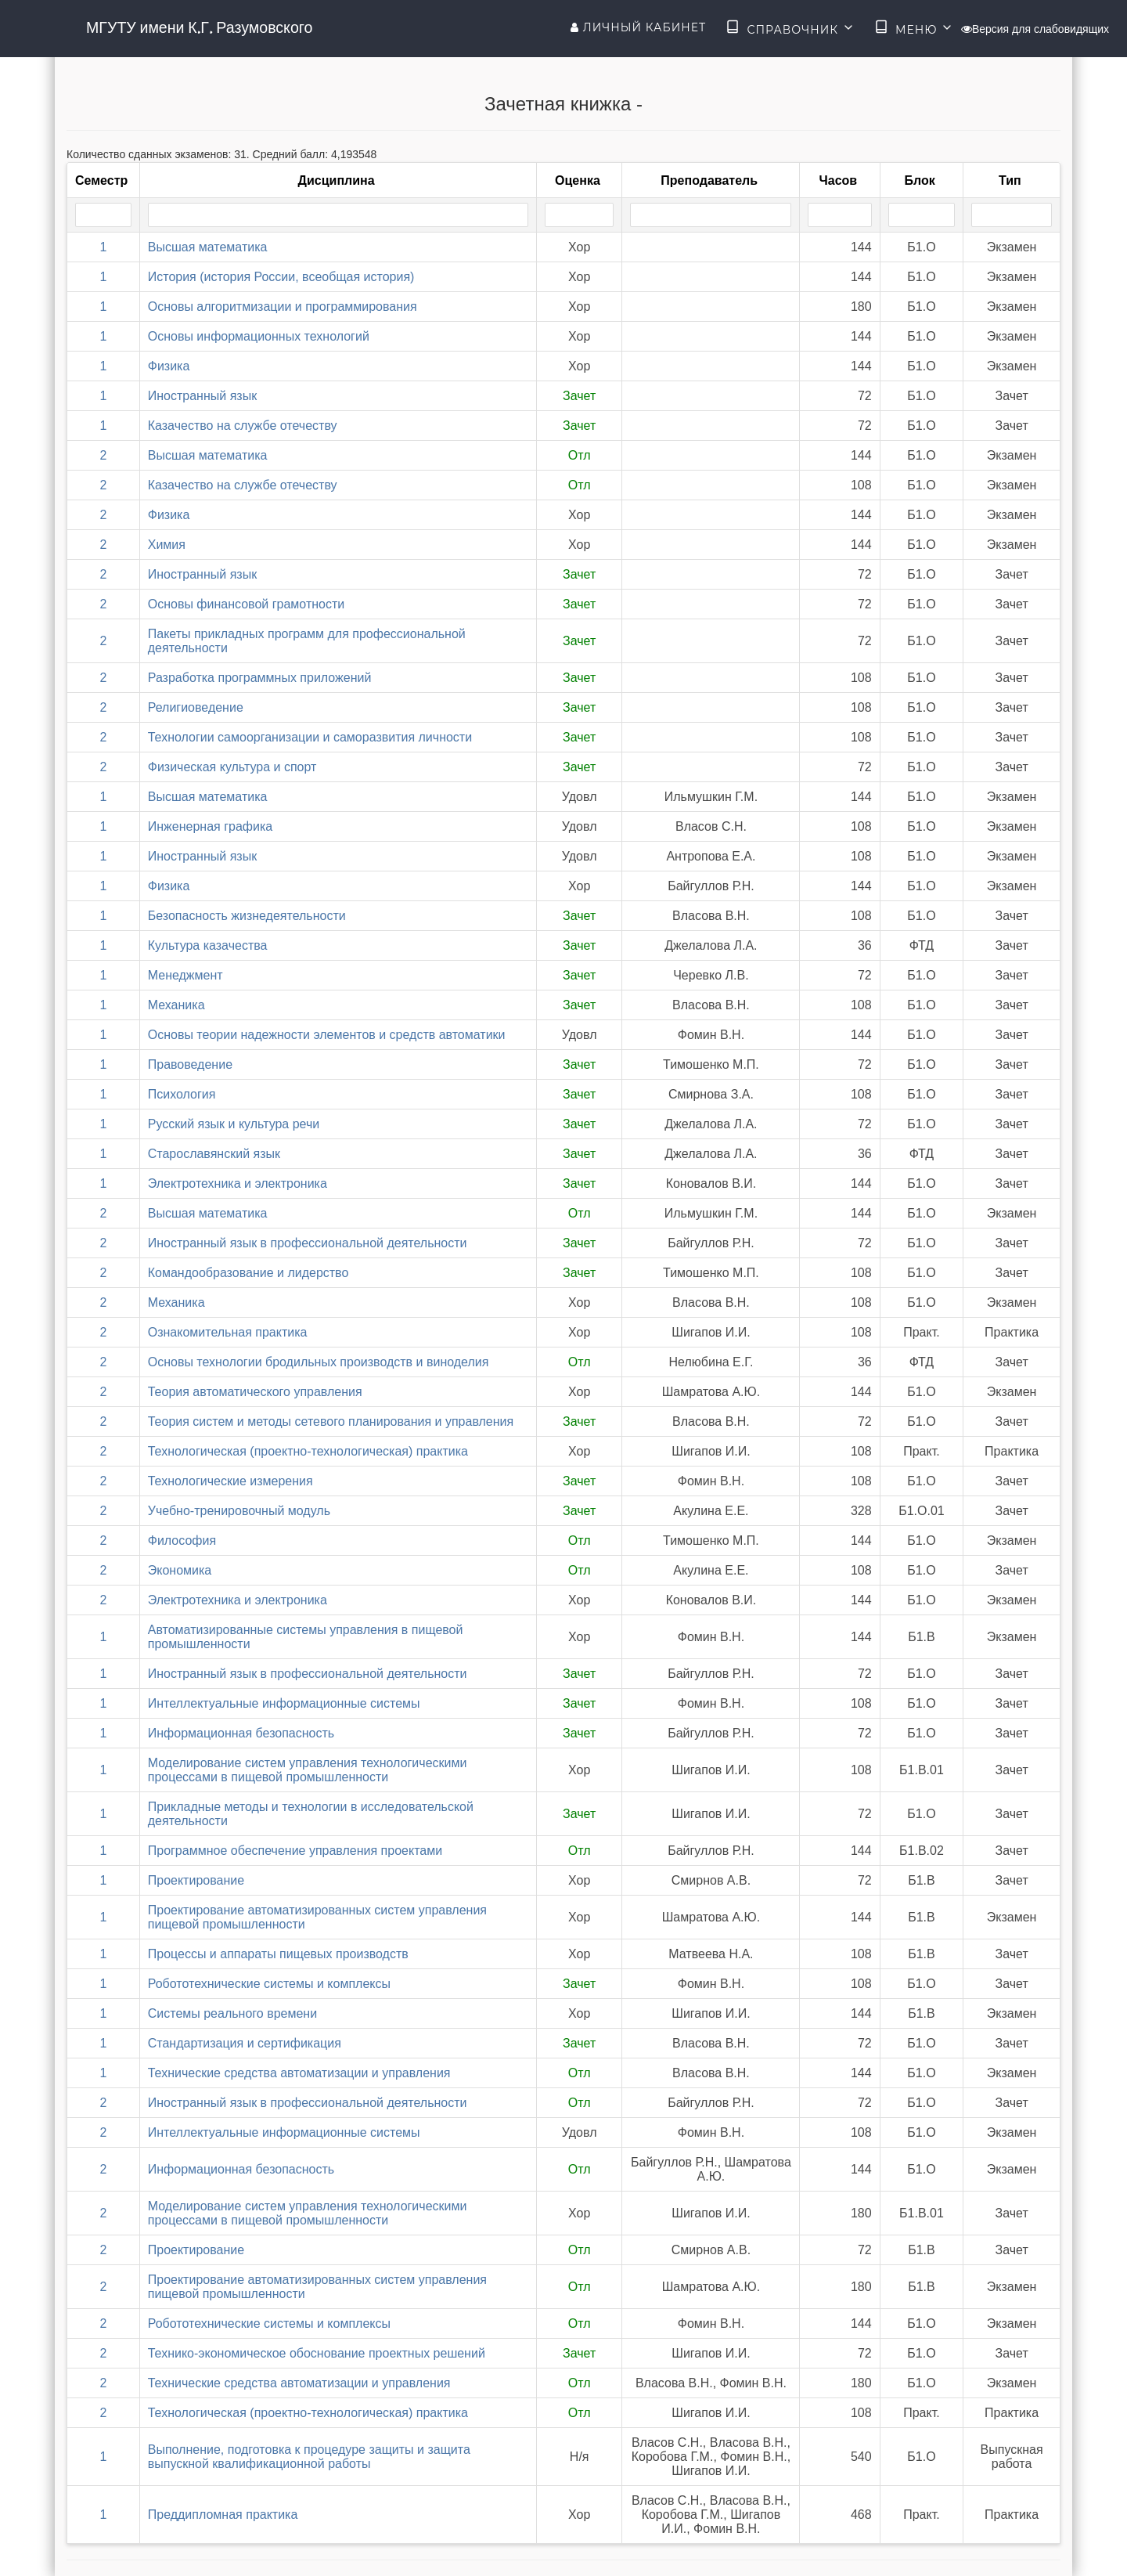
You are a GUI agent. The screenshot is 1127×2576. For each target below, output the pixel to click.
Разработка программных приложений (260, 677)
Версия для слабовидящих (1035, 29)
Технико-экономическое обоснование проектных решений (316, 2353)
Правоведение (190, 1064)
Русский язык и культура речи (234, 1124)
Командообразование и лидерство (248, 1272)
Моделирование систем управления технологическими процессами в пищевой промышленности (307, 1770)
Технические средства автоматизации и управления (299, 2073)
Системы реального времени (232, 2013)
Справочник (790, 28)
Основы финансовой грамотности (246, 604)
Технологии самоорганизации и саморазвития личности (310, 737)
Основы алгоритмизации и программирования (282, 306)
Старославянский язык (214, 1153)
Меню (914, 28)
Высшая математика (208, 247)
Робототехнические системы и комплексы (269, 1983)
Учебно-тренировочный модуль (239, 1510)
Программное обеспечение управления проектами (295, 1850)
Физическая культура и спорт (232, 767)
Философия (182, 1540)
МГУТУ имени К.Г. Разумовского (199, 27)
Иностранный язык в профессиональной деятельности (307, 1243)
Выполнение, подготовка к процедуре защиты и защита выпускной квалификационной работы (309, 2456)
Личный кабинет (638, 27)
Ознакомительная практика (228, 1332)
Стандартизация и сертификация (244, 2043)
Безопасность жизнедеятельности (247, 915)
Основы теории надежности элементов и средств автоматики (327, 1034)
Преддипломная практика (223, 2514)
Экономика (180, 1570)
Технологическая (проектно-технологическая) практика (308, 1451)
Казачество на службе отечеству (242, 425)
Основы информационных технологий (258, 336)
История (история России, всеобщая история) (281, 276)
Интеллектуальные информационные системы (284, 1703)
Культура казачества (208, 945)
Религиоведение (195, 707)
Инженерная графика (210, 826)
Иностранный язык (202, 395)
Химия (166, 544)
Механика (176, 1005)
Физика (169, 366)
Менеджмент (185, 975)
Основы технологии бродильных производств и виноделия (318, 1362)
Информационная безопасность (241, 1733)
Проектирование (196, 1880)
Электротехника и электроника (237, 1183)
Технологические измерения (230, 1481)
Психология (182, 1094)
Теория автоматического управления (255, 1391)
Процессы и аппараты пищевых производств (278, 1954)
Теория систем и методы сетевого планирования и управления (330, 1421)
